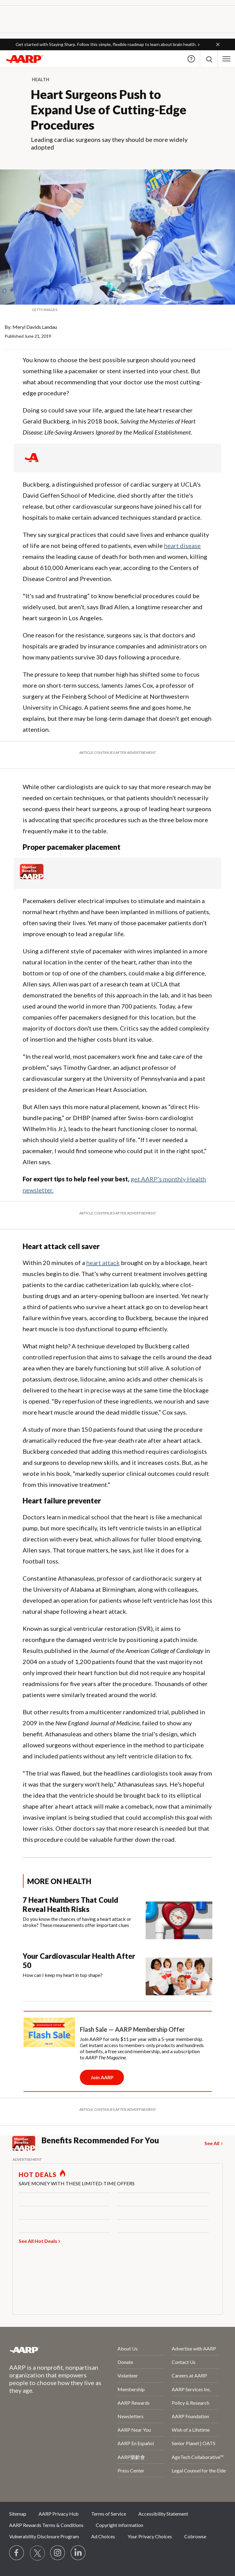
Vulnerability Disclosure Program (44, 2536)
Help (191, 59)
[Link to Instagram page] (57, 2553)
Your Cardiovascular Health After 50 (79, 1960)
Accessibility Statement (163, 2514)
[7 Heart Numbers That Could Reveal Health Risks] (117, 1917)
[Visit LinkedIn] (78, 2553)
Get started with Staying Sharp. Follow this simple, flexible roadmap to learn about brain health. (106, 44)
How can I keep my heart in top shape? (63, 1975)
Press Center (131, 2470)
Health (40, 79)
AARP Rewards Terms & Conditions (46, 2525)
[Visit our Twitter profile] (37, 2553)
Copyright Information (119, 2525)
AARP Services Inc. (191, 2389)
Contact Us (184, 2362)
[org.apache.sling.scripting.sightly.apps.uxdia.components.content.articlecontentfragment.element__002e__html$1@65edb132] (117, 310)
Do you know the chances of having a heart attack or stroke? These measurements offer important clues (77, 1922)
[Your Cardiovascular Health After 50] (117, 1973)
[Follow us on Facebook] (16, 2553)
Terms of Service (108, 2514)
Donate (125, 2362)
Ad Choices (103, 2536)
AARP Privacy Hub (59, 2514)
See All (211, 2143)
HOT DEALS (38, 2174)
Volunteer (128, 2375)
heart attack (103, 1262)
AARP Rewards (134, 2403)
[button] (218, 44)
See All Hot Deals (38, 2241)
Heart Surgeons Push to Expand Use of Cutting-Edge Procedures (108, 109)
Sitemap (17, 2514)
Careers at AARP (189, 2375)
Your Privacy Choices (150, 2536)
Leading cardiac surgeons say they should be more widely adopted (109, 143)
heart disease (182, 545)
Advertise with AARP (194, 2348)
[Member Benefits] (31, 877)
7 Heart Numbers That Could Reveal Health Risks (70, 1904)
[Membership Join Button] (101, 2077)
